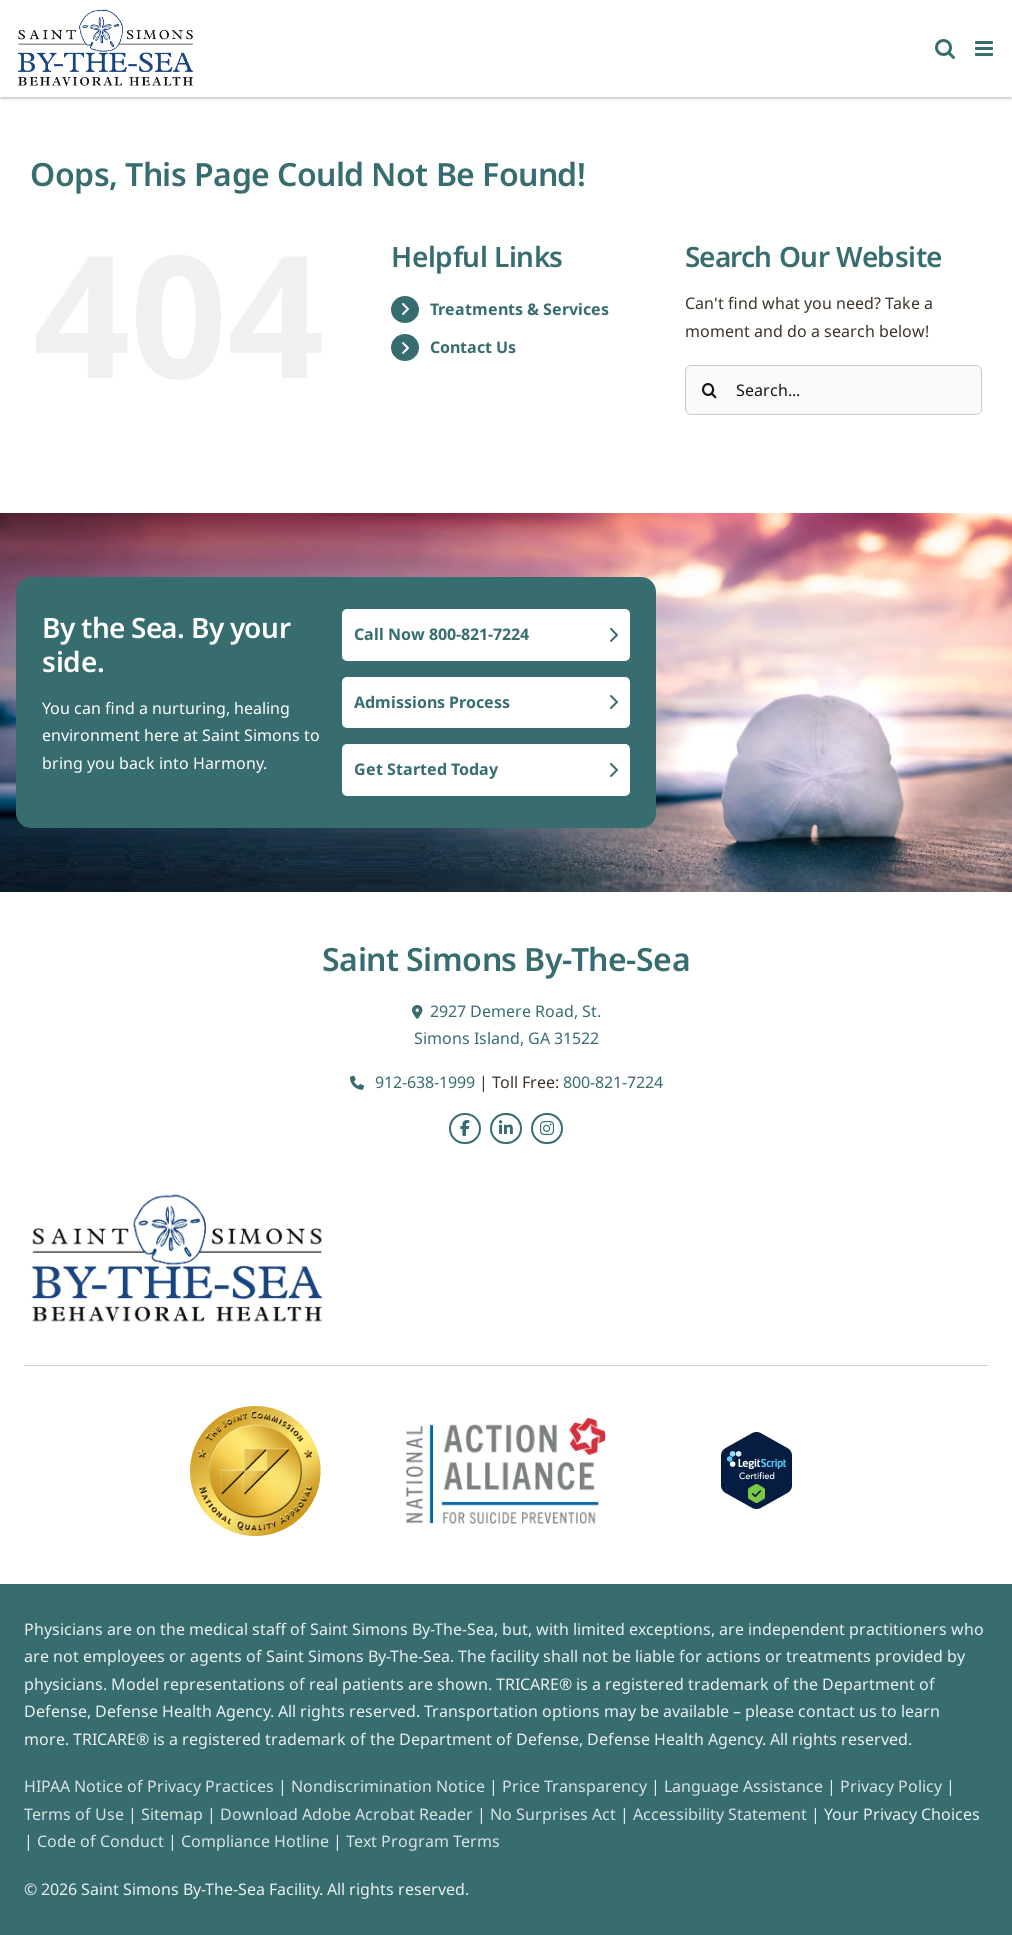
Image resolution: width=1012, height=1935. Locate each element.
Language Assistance (745, 1786)
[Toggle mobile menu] (985, 48)
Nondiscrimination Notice (388, 1786)
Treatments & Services (519, 309)
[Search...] (833, 390)
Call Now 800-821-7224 (486, 634)
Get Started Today (486, 769)
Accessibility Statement (720, 1814)
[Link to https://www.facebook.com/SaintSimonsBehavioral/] (465, 1129)
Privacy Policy (891, 1786)
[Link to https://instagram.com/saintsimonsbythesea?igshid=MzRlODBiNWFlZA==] (547, 1129)
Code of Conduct (100, 1841)
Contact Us (473, 347)
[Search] (710, 390)
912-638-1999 (412, 1082)
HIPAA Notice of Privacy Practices (149, 1786)
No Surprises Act (553, 1814)
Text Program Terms (423, 1841)
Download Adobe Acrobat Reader (346, 1814)
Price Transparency (574, 1786)
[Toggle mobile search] (945, 48)
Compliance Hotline (255, 1841)
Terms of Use (76, 1814)
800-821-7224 (613, 1082)
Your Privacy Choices (902, 1814)
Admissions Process (486, 702)
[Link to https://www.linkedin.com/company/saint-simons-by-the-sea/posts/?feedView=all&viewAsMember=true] (506, 1129)
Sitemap (174, 1814)
